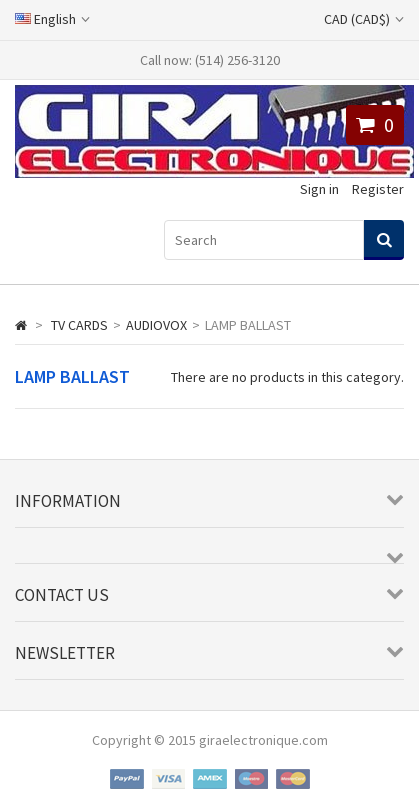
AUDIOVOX (156, 325)
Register (378, 189)
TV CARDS (79, 325)
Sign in (319, 189)
